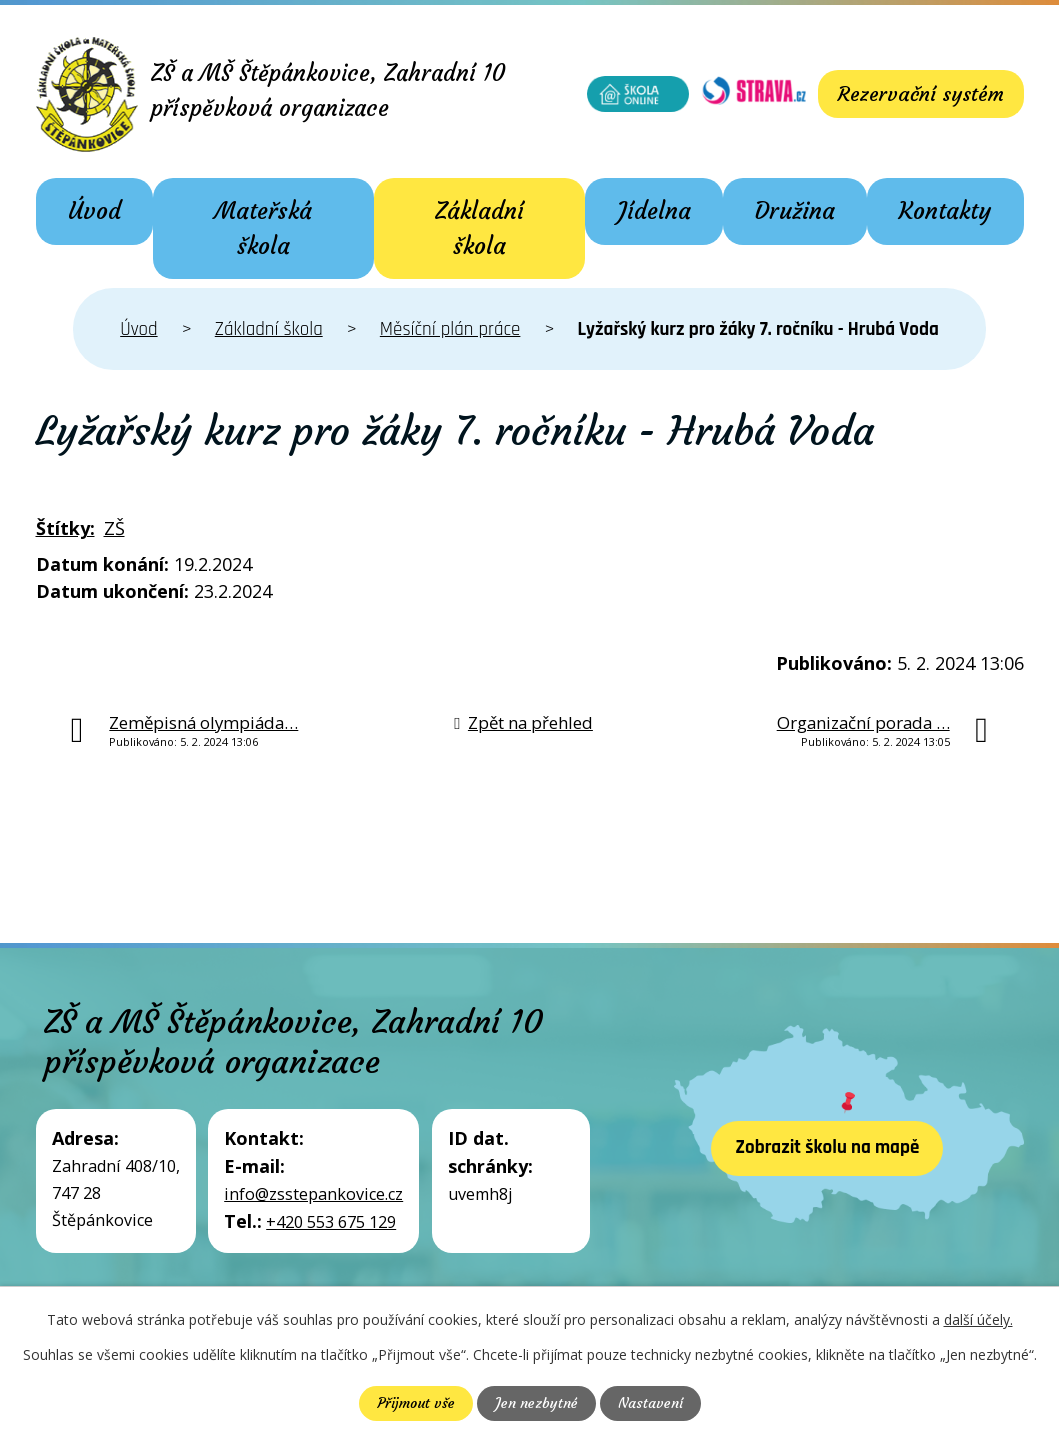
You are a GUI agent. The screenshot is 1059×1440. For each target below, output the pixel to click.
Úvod (94, 211)
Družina (795, 211)
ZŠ (114, 528)
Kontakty (945, 211)
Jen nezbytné (536, 1403)
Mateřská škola (263, 228)
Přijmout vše (416, 1403)
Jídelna (654, 211)
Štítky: (65, 528)
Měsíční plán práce (450, 329)
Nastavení (650, 1403)
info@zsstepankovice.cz (313, 1194)
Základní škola (479, 228)
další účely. (978, 1319)
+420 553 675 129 (331, 1222)
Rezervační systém (920, 93)
